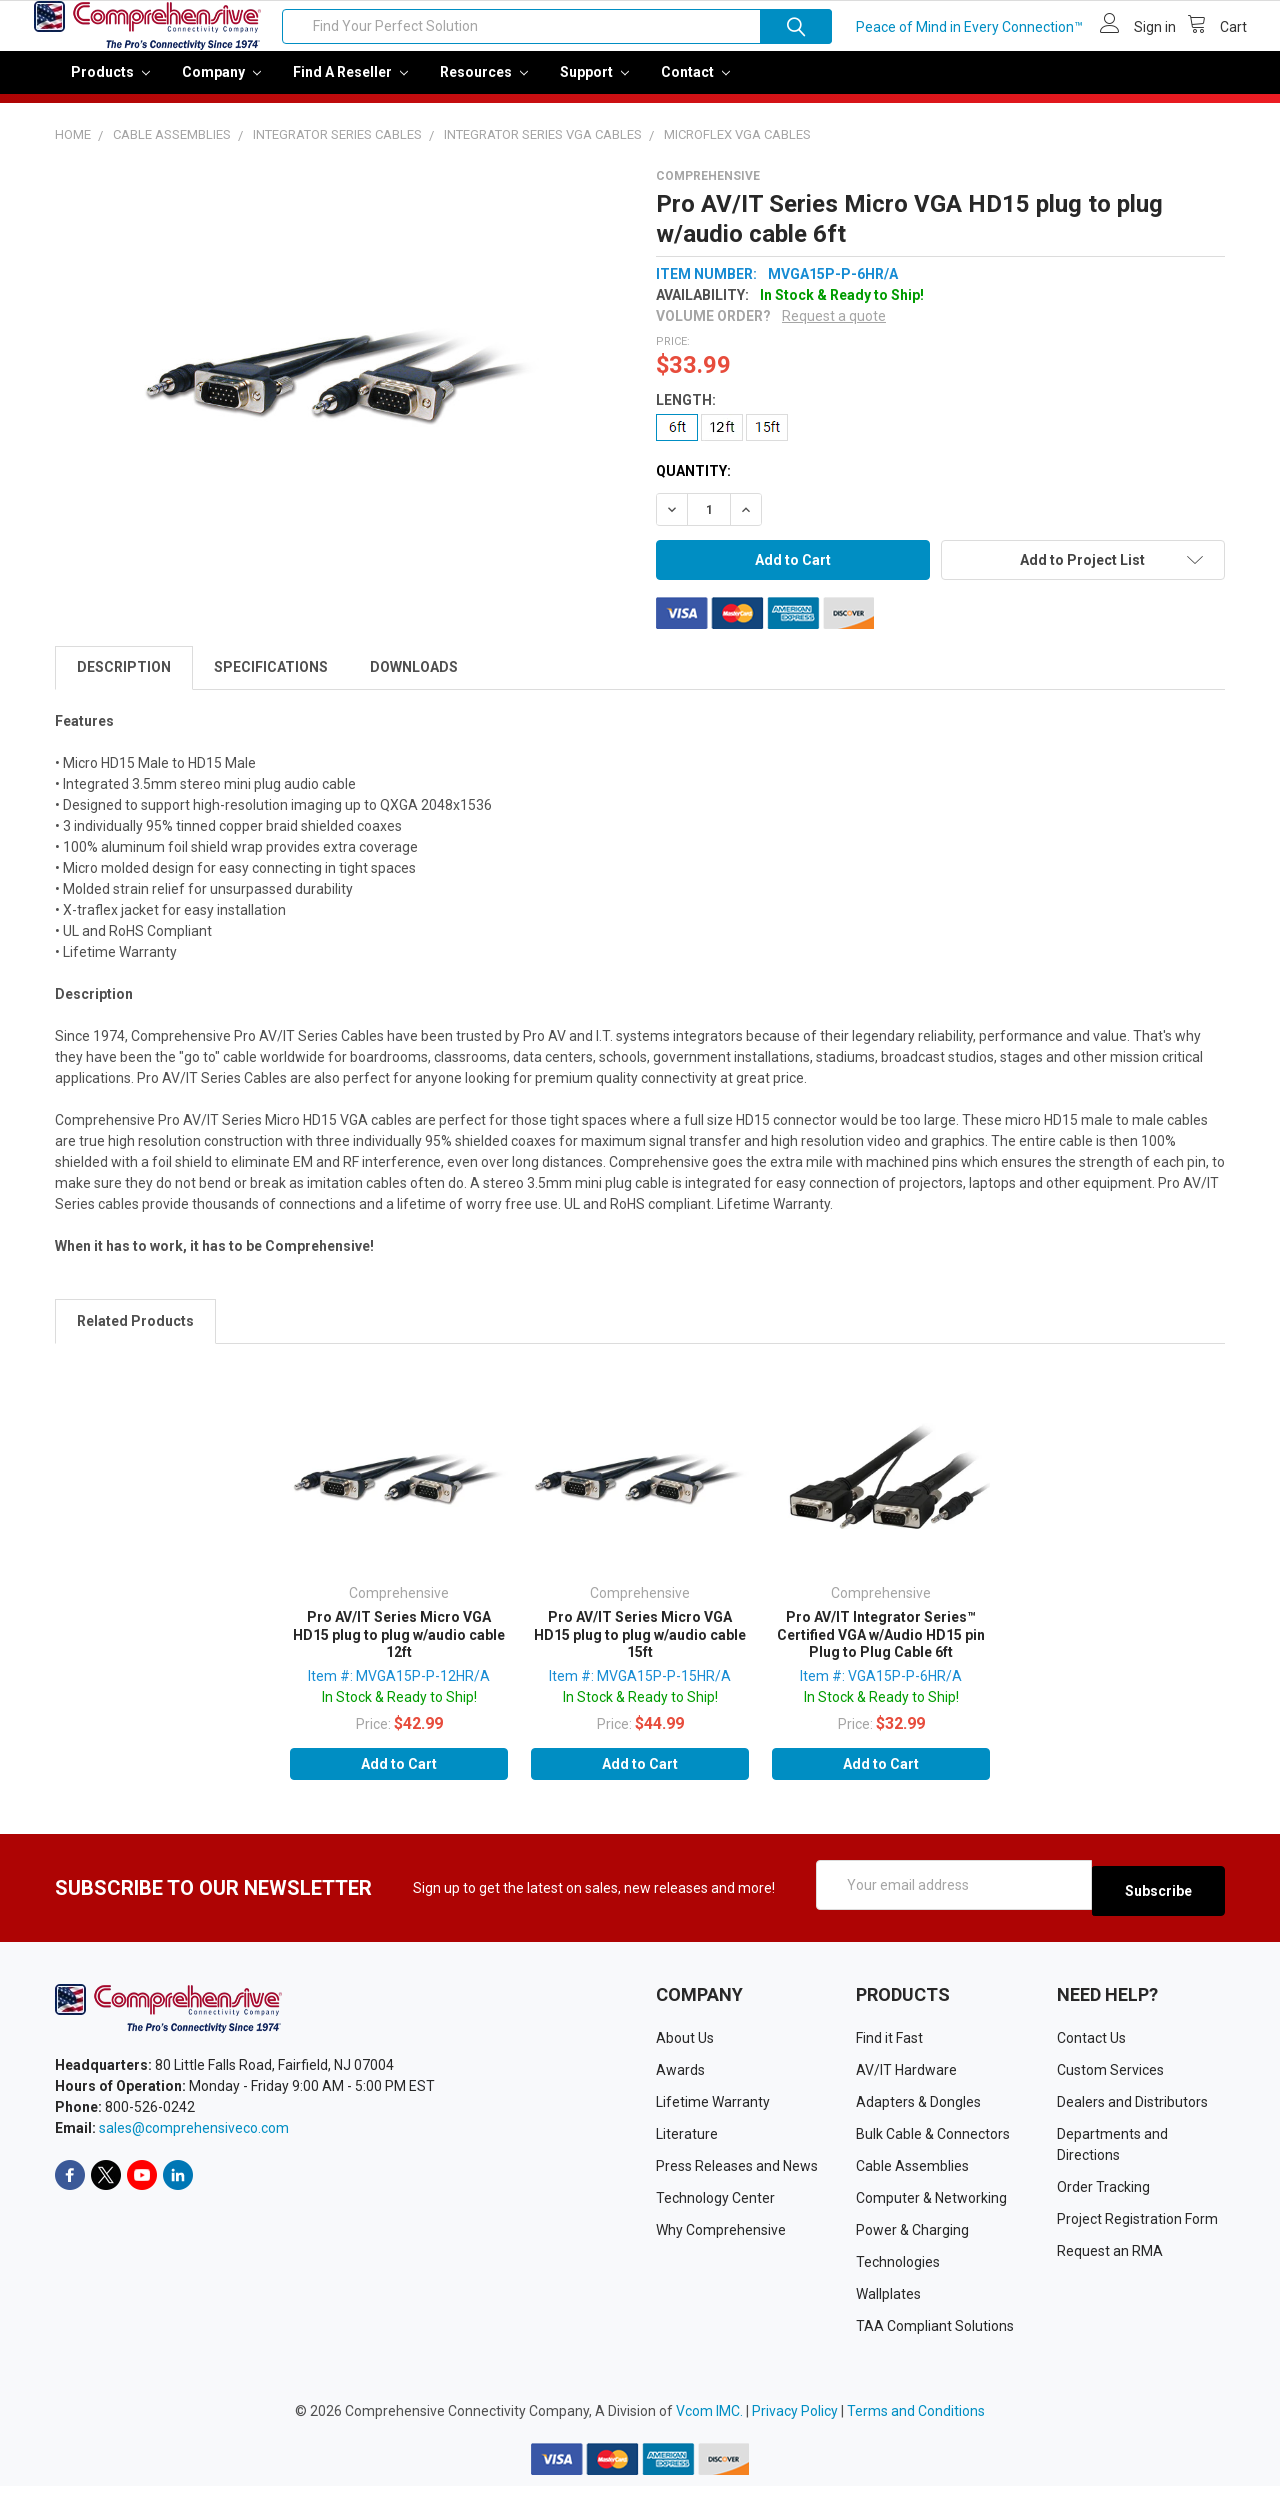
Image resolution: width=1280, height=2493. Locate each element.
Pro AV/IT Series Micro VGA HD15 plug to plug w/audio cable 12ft (399, 1648)
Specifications (271, 681)
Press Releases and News (737, 2173)
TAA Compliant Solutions (935, 2333)
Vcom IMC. (709, 2418)
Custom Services (1110, 2077)
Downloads (414, 681)
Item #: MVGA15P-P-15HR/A (640, 1690)
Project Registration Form (1137, 2226)
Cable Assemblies (912, 2173)
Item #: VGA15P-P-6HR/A (881, 1690)
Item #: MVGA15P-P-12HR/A (399, 1690)
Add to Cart (399, 1778)
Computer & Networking (931, 2205)
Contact (695, 86)
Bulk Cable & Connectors (933, 2141)
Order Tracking (1103, 2194)
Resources (484, 86)
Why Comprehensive (721, 2237)
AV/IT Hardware (906, 2077)
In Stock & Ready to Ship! (399, 1711)
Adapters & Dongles (918, 2109)
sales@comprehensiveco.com (194, 2136)
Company (221, 86)
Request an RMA (1110, 2258)
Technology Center (715, 2205)
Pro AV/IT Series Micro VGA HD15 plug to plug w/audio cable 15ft (640, 1648)
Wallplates (888, 2301)
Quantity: (693, 485)
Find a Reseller (350, 86)
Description (124, 681)
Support (594, 86)
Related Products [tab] (135, 1335)
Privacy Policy (795, 2418)
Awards (680, 2077)
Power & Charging (912, 2237)
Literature (687, 2141)
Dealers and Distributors (1132, 2109)
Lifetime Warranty (713, 2109)
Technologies (898, 2269)
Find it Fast (889, 2045)
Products (110, 86)
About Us (685, 2045)
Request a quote (834, 330)
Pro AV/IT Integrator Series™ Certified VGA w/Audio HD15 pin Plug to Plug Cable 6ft (881, 1648)
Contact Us (1091, 2045)
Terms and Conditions (916, 2418)
